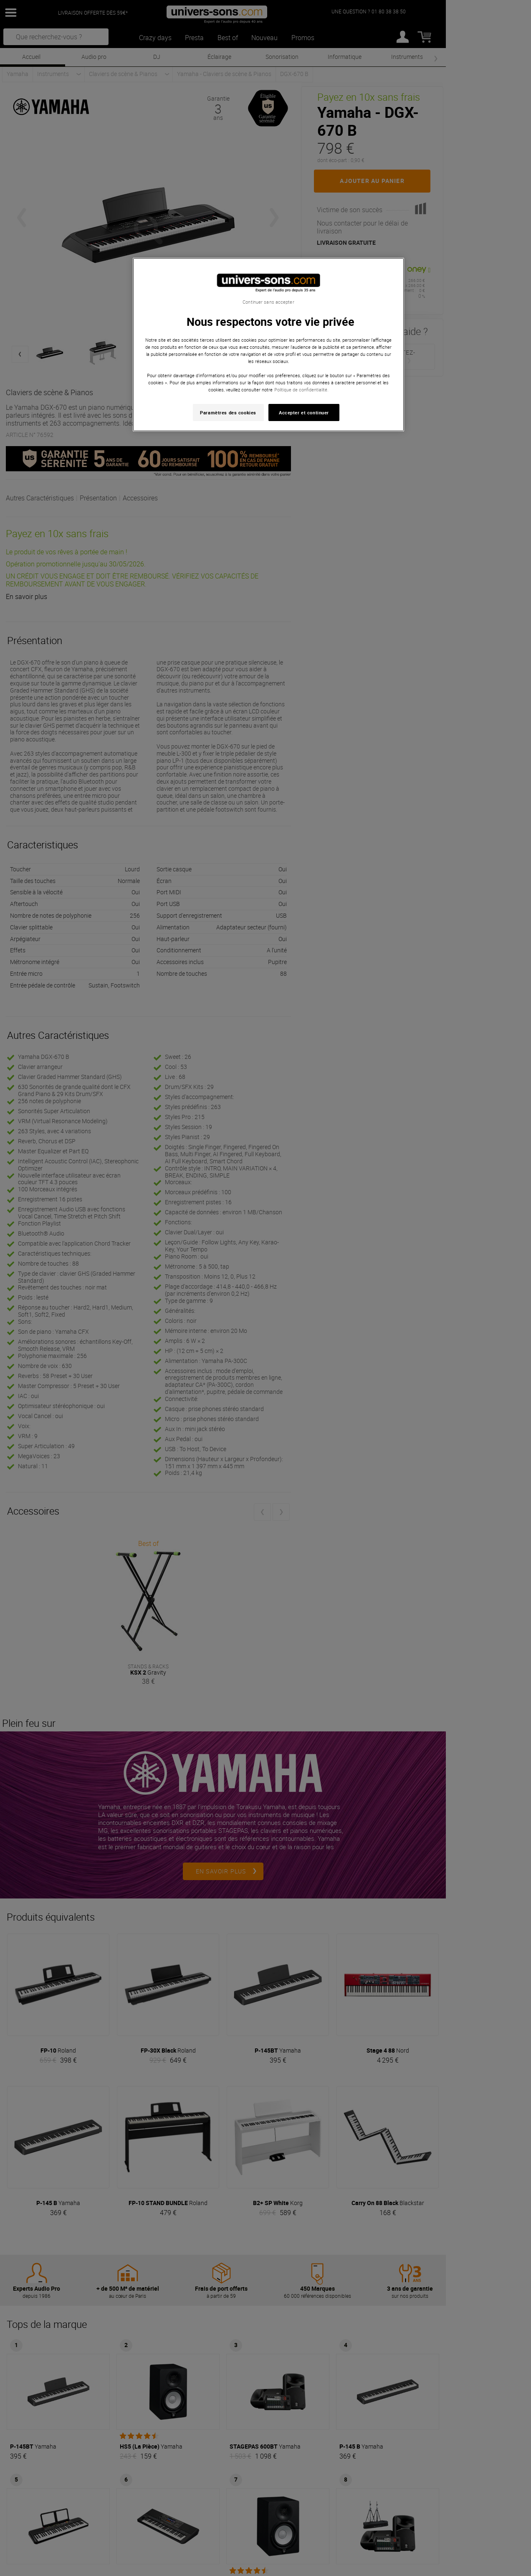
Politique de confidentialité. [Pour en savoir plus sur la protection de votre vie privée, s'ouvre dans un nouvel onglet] (301, 389)
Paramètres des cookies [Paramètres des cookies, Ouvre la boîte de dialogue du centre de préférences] (228, 412)
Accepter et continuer (304, 412)
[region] (268, 345)
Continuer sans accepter (268, 302)
